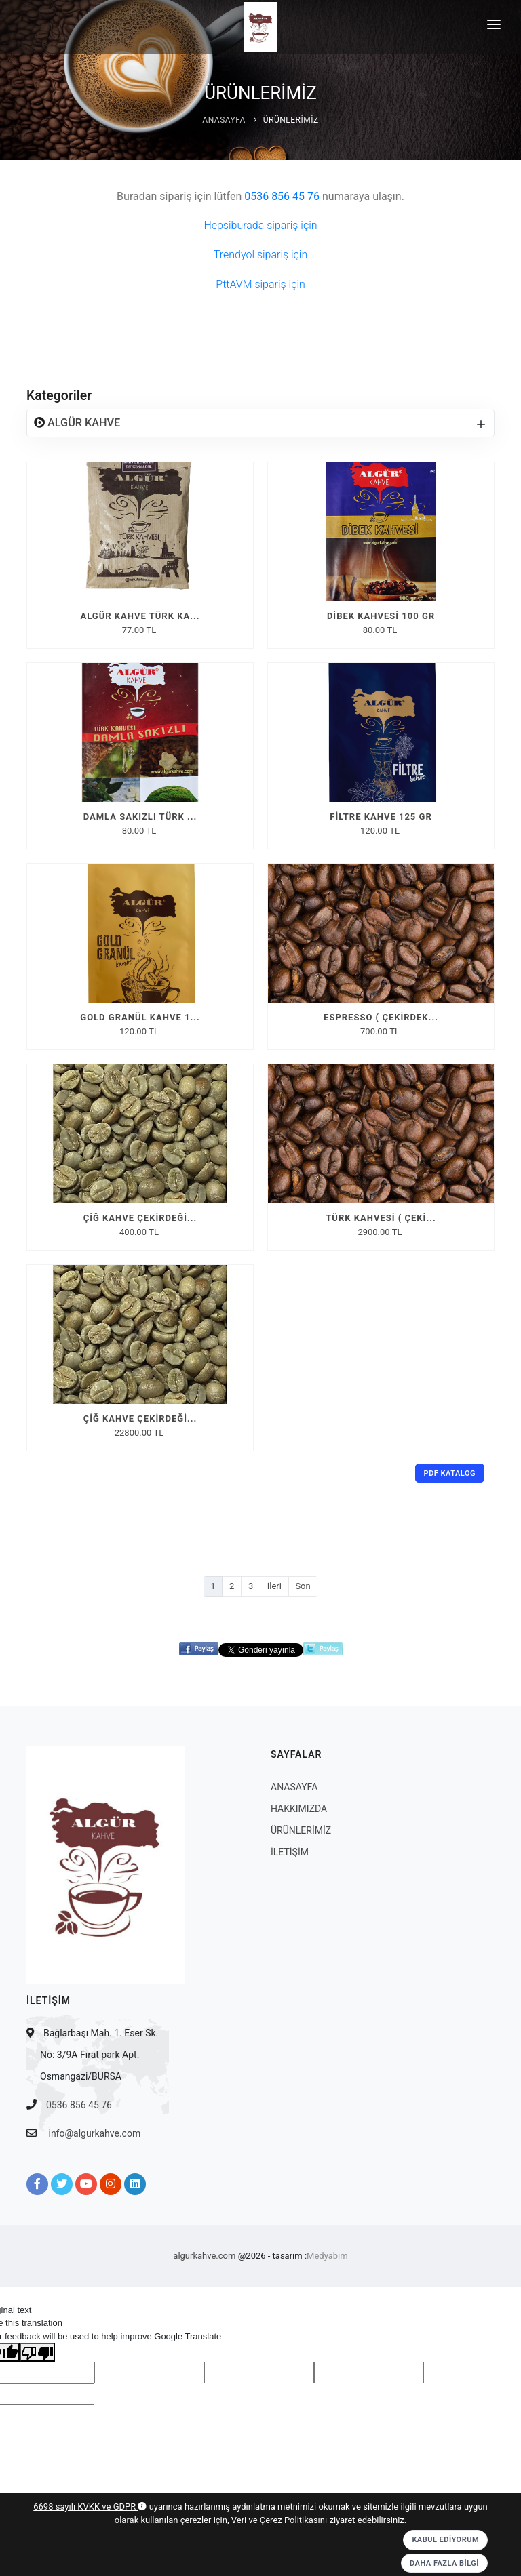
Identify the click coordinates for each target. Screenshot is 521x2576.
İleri (274, 1586)
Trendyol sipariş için (260, 254)
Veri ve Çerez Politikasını (279, 2520)
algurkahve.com (204, 2256)
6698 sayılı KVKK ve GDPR (90, 2506)
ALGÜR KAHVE (82, 422)
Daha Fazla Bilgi (444, 2563)
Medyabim (327, 2256)
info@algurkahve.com (94, 2133)
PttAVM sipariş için (260, 284)
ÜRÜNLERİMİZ (291, 120)
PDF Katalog (450, 1473)
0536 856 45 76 (79, 2104)
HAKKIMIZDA (299, 1808)
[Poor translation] (37, 2352)
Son (302, 1586)
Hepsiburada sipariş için (260, 225)
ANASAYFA (223, 120)
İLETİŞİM (290, 1852)
